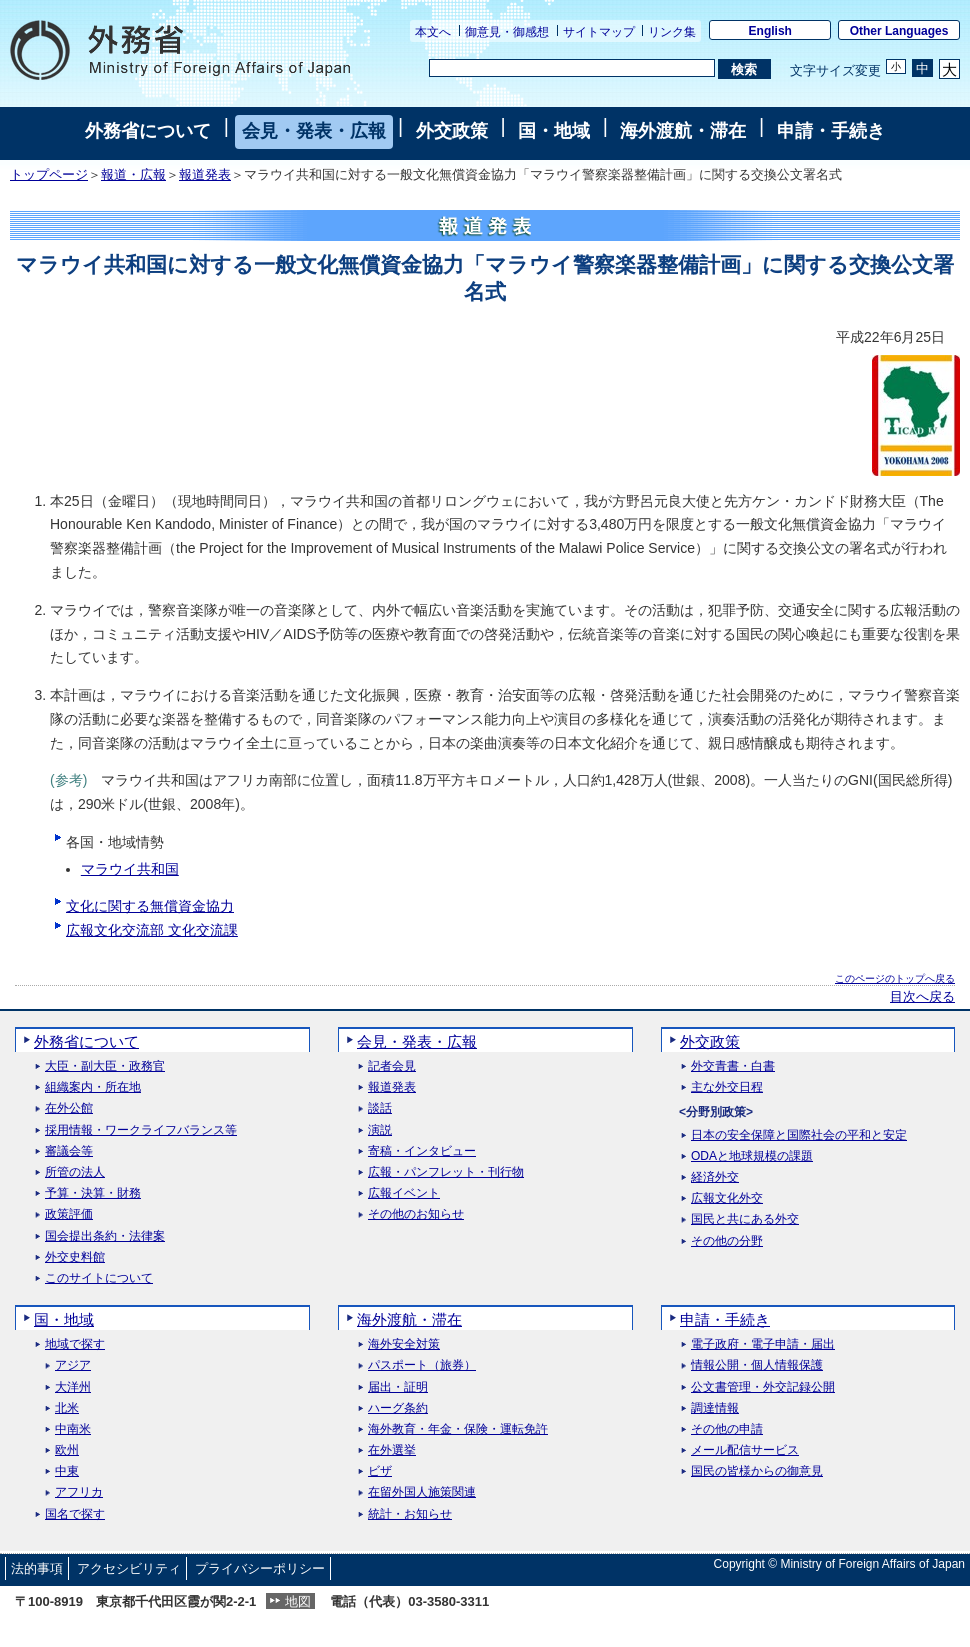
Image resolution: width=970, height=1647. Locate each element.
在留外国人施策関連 (422, 1492)
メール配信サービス (745, 1450)
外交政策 (452, 131)
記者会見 (392, 1066)
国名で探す (75, 1514)
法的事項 (37, 1568)
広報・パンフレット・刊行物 (446, 1172)
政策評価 (69, 1214)
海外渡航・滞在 (683, 131)
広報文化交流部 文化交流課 (152, 930)
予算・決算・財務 (93, 1193)
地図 (298, 1601)
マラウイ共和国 (130, 869)
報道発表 (205, 175)
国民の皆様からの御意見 (757, 1471)
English (770, 31)
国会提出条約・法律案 (105, 1236)
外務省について (148, 131)
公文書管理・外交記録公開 (763, 1387)
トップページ (49, 175)
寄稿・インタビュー (422, 1151)
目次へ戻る (922, 997)
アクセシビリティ (129, 1568)
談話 (380, 1108)
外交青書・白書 (733, 1066)
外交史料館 (75, 1257)
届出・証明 (398, 1387)
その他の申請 (727, 1429)
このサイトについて (99, 1278)
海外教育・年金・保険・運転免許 (458, 1429)
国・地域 (554, 131)
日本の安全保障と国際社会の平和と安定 (799, 1135)
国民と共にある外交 (745, 1219)
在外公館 (69, 1108)
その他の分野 (727, 1241)
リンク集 (672, 32)
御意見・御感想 (507, 32)
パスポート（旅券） (422, 1365)
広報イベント (404, 1193)
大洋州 (73, 1387)
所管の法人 (75, 1172)
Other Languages (899, 31)
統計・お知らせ (410, 1514)
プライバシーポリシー (260, 1568)
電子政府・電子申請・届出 (763, 1344)
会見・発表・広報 (314, 131)
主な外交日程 (727, 1087)
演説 (380, 1130)
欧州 (67, 1450)
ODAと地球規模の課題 (752, 1156)
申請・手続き (831, 131)
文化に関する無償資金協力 (150, 906)
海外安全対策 (404, 1344)
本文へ (433, 32)
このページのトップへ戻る (895, 978)
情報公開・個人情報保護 (757, 1365)
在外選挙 (392, 1450)
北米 (67, 1408)
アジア (73, 1365)
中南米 (73, 1429)
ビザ (380, 1471)
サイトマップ (599, 32)
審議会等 (69, 1151)
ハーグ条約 (398, 1408)
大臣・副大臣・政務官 (105, 1066)
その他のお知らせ (416, 1214)
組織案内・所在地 (93, 1087)
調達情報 (715, 1408)
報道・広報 (133, 175)
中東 (67, 1471)
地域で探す (75, 1344)
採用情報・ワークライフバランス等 (141, 1130)
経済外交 (715, 1177)
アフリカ (79, 1492)
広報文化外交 (727, 1198)
